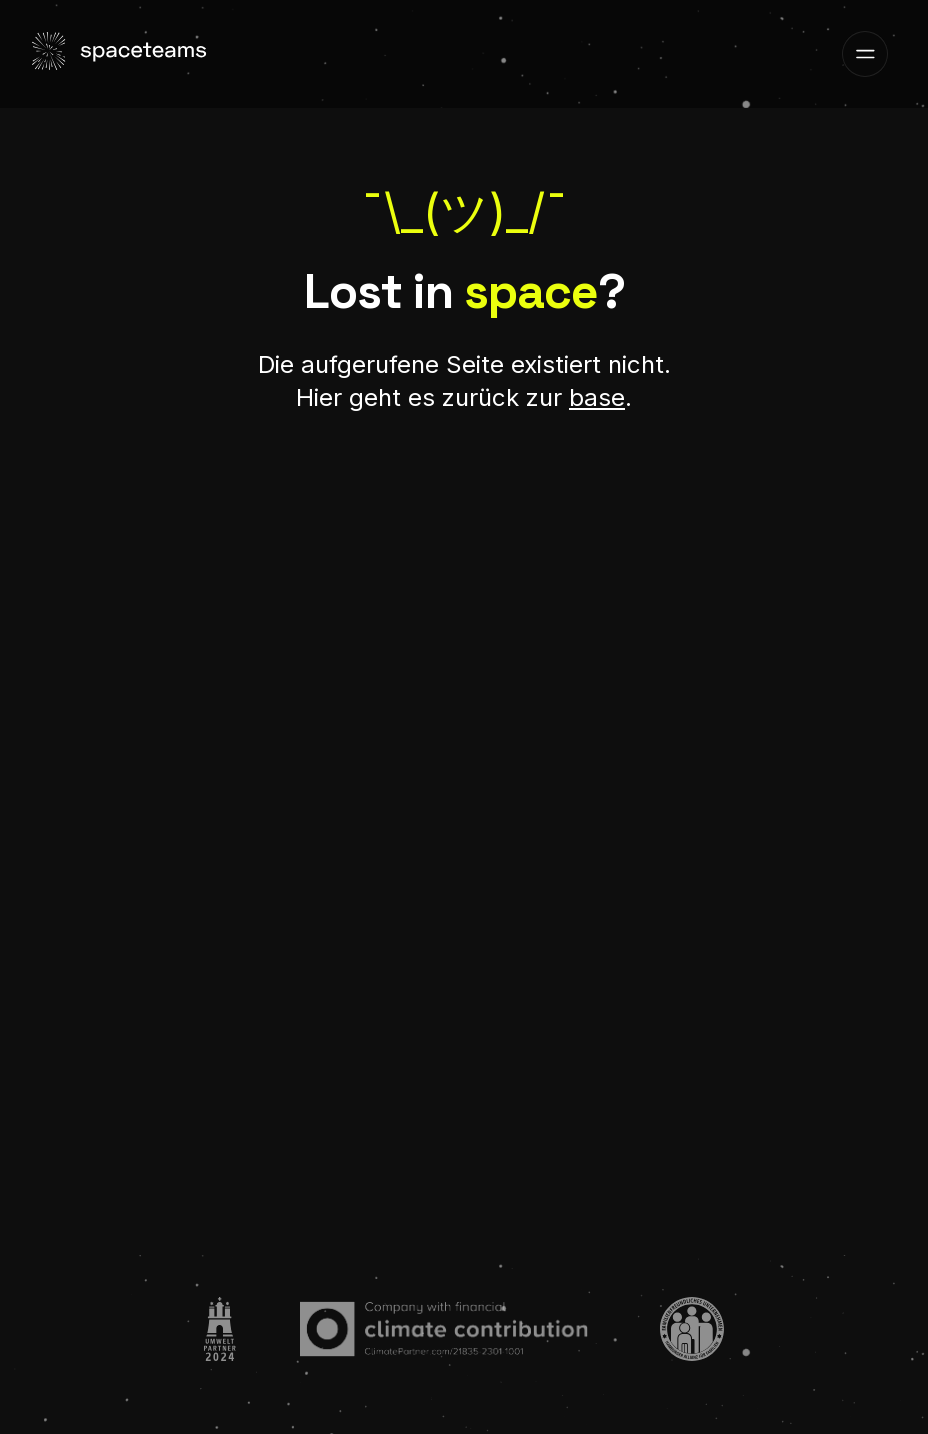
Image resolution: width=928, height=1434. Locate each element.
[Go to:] (220, 1329)
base (597, 397)
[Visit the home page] (122, 54)
